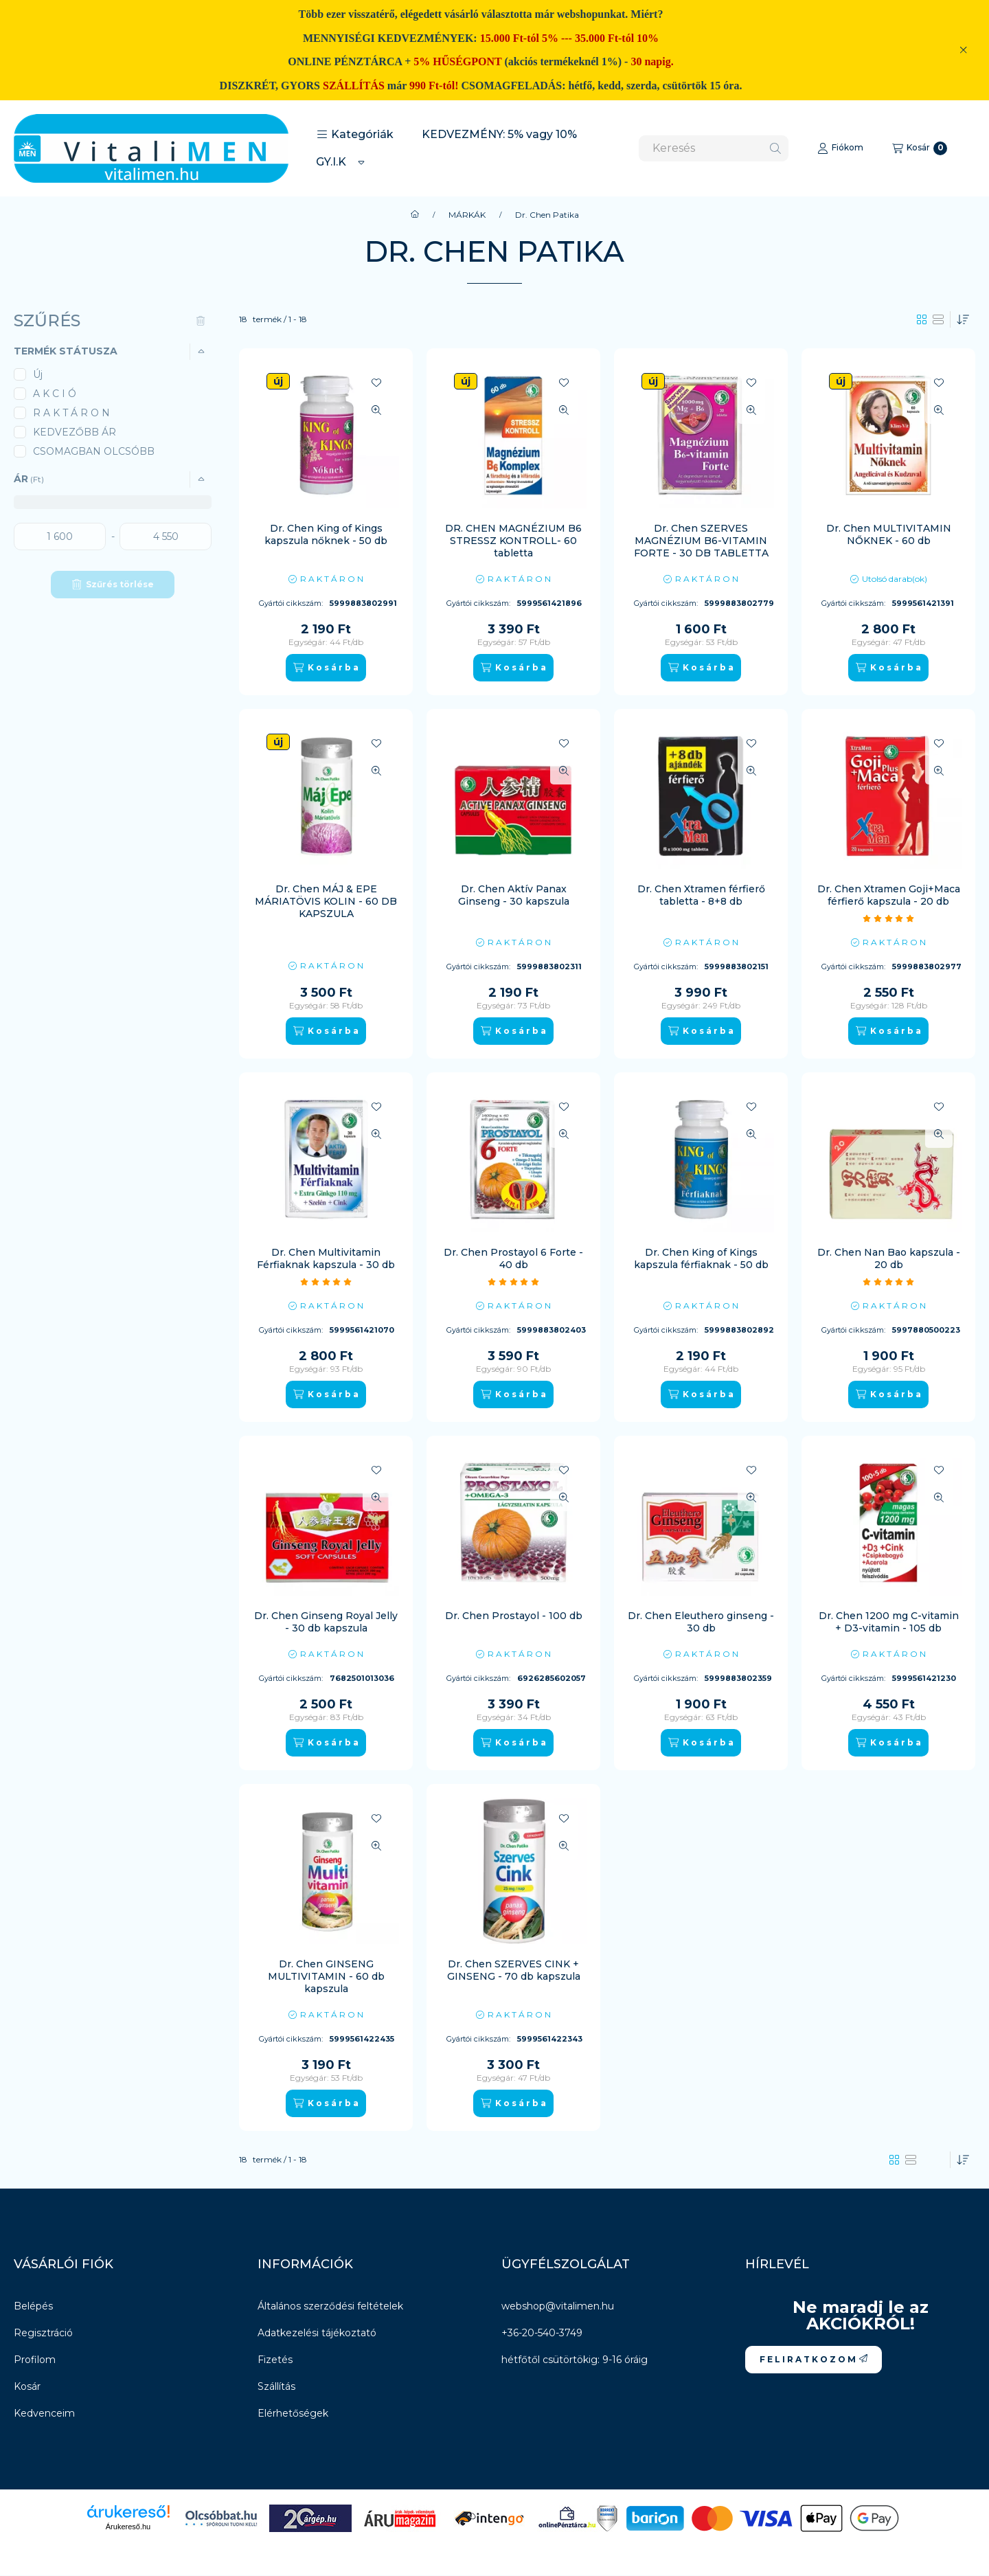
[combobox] (713, 148)
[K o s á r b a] (325, 667)
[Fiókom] (840, 148)
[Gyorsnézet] (376, 410)
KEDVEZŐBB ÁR (74, 432)
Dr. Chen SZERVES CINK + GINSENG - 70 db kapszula (513, 1970)
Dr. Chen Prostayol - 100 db (513, 1615)
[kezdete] (60, 536)
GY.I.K (331, 161)
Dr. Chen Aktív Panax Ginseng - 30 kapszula (513, 895)
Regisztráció (43, 2333)
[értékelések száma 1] (889, 918)
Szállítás (276, 2386)
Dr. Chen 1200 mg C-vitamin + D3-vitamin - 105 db (889, 1621)
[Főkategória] (415, 215)
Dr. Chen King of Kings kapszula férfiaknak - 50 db (701, 1258)
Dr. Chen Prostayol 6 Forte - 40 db (513, 1258)
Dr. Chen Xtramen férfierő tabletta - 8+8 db (701, 895)
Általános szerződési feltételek (330, 2306)
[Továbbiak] (361, 162)
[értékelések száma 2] (514, 1282)
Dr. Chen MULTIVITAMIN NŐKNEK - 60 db (888, 534)
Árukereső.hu (128, 2526)
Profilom (35, 2359)
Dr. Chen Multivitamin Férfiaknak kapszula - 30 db (326, 1258)
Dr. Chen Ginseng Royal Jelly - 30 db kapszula (326, 1621)
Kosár (27, 2386)
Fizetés (275, 2359)
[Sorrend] (963, 319)
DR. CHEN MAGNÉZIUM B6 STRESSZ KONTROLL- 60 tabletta (513, 540)
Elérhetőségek (293, 2413)
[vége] (166, 536)
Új (38, 374)
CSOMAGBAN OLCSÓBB (94, 451)
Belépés (33, 2306)
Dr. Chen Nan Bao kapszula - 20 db (888, 1258)
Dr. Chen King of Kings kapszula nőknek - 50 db (325, 534)
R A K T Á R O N (71, 413)
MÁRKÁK (467, 215)
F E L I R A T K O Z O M (813, 2359)
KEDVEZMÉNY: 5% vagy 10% (499, 134)
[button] (355, 134)
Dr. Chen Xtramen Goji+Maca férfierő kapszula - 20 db (888, 895)
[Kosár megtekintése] (919, 148)
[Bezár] (963, 50)
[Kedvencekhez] (376, 382)
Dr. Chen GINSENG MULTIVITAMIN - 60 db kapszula (326, 1976)
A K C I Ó (54, 393)
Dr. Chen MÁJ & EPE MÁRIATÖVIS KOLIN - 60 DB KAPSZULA (326, 901)
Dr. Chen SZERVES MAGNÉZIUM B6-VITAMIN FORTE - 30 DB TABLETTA (701, 540)
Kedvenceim (44, 2413)
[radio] (938, 319)
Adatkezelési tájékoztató (317, 2333)
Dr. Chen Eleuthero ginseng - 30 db (701, 1621)
